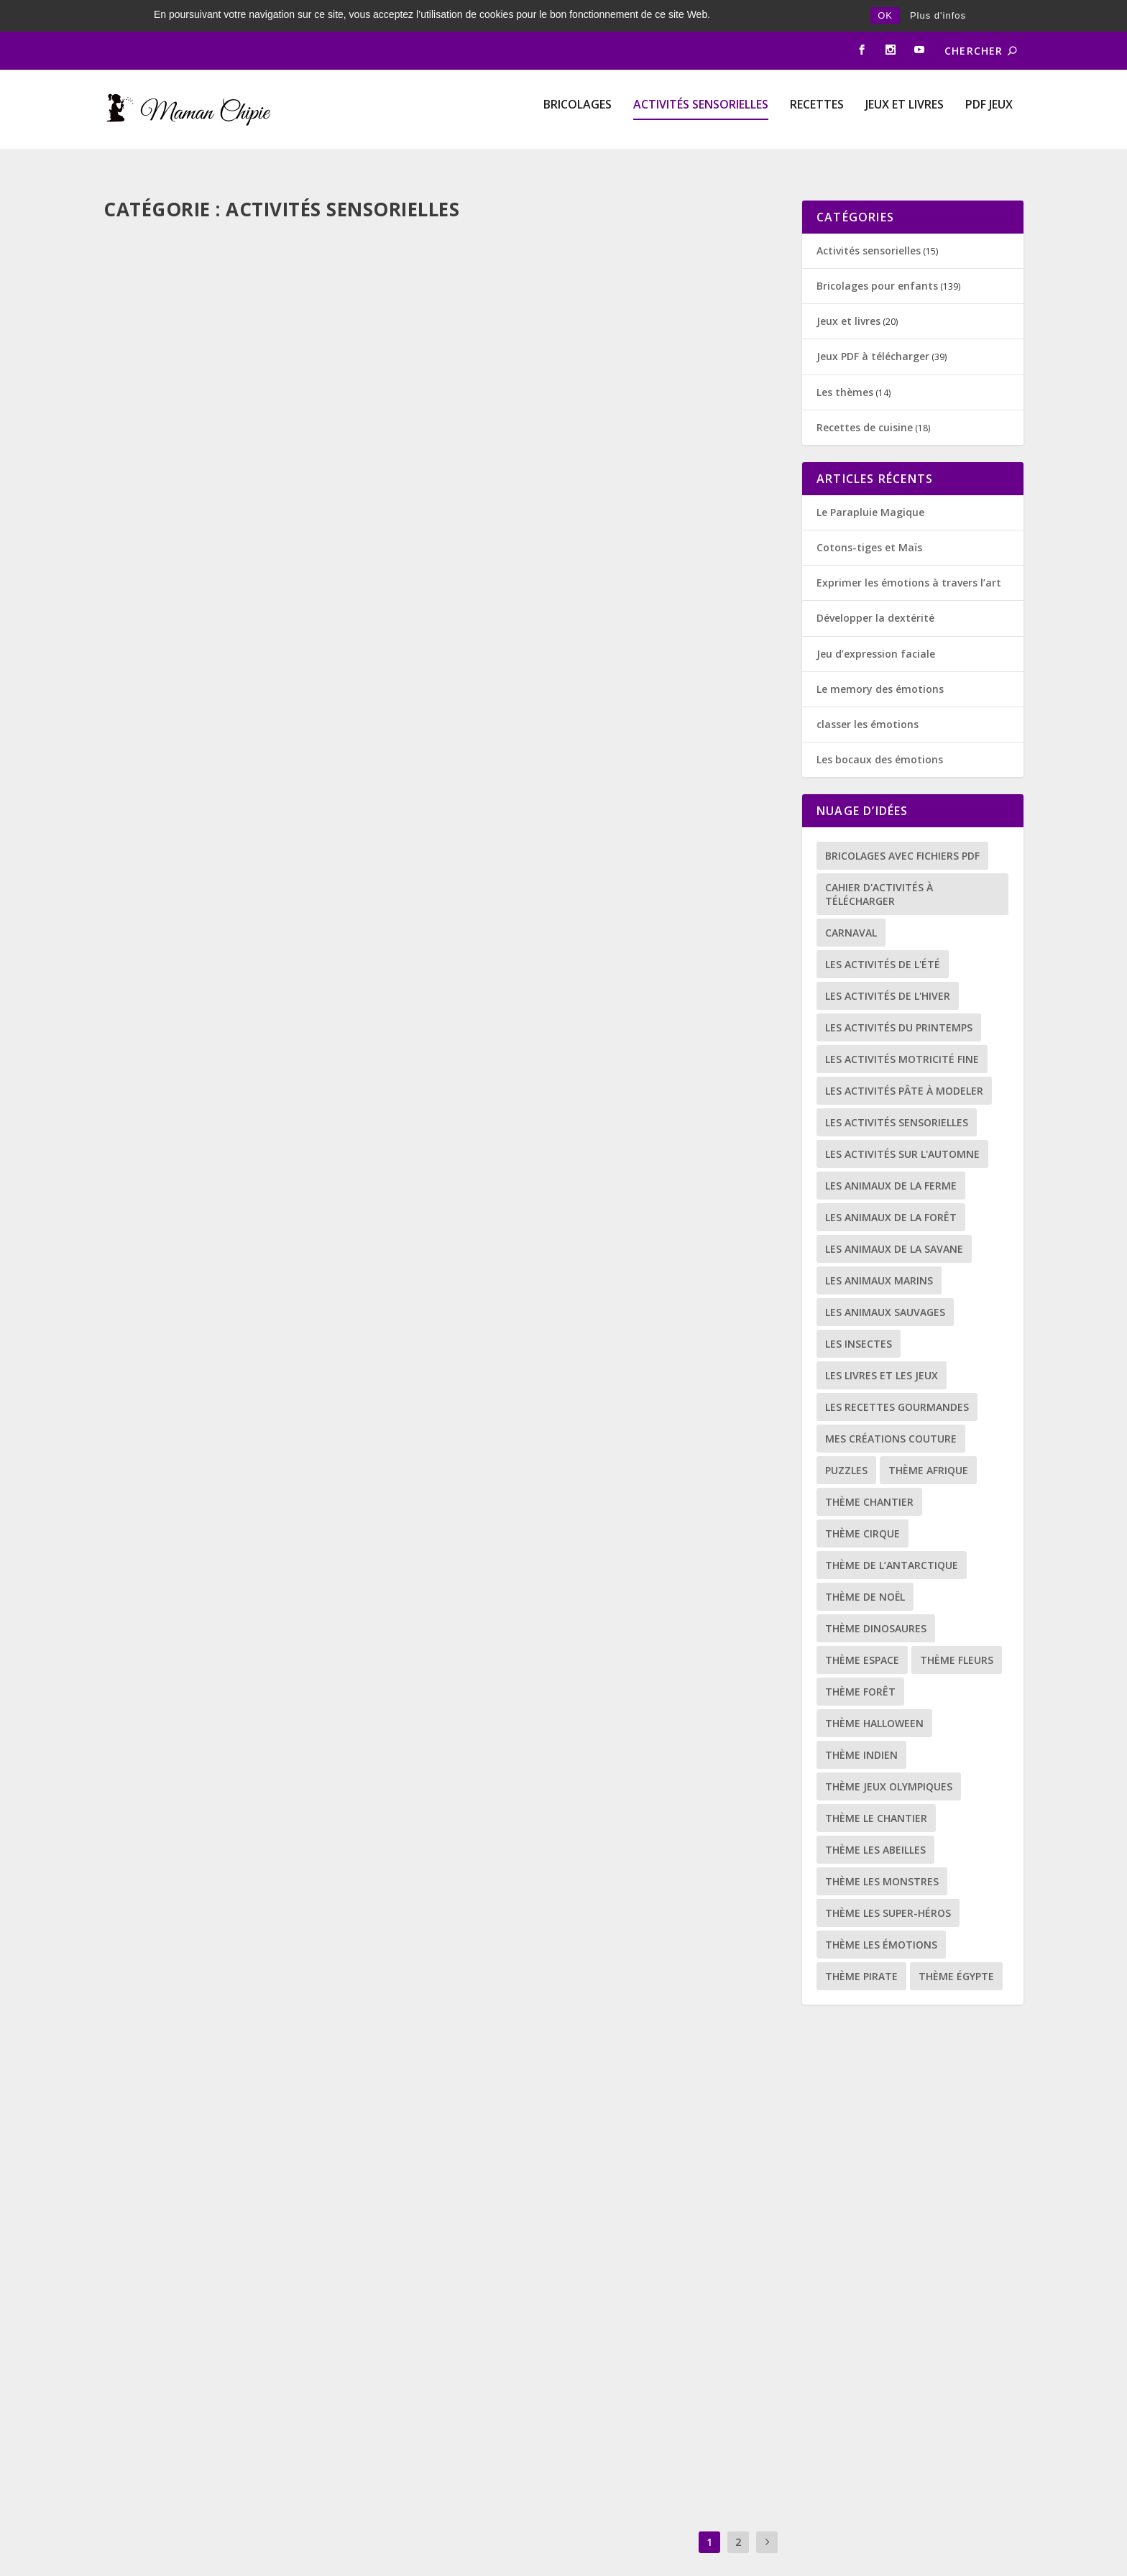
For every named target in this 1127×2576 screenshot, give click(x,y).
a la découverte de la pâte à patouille (246, 1580)
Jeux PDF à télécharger (872, 329)
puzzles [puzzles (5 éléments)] (846, 1443)
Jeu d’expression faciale (875, 625)
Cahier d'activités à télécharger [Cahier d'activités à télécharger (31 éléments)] (879, 866)
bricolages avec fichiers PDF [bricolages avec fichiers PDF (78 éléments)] (902, 828)
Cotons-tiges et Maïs (869, 520)
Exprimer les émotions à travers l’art (908, 555)
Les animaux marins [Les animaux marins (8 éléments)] (879, 1253)
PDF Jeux (989, 100)
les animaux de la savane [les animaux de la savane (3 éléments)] (894, 1221)
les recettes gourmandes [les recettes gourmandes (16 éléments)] (897, 1379)
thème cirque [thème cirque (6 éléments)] (862, 1506)
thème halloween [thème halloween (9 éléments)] (874, 1696)
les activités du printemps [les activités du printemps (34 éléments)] (898, 1000)
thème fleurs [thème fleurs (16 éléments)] (956, 1632)
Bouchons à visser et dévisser (566, 1186)
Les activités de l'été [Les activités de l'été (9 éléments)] (882, 937)
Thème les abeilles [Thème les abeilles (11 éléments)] (875, 1822)
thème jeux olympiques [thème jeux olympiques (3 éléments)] (888, 1759)
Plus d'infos (938, 15)
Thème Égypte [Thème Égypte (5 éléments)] (956, 1949)
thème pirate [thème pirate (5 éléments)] (861, 1949)
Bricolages (577, 100)
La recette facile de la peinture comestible (611, 2326)
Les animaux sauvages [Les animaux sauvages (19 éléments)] (885, 1285)
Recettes (817, 100)
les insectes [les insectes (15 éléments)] (858, 1316)
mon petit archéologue (198, 425)
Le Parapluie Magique (870, 485)
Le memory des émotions (880, 661)
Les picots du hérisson (193, 1200)
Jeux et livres (904, 100)
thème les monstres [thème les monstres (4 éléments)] (882, 1854)
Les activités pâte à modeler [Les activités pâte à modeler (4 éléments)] (904, 1063)
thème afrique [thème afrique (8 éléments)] (928, 1443)
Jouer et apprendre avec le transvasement (259, 2340)
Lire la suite (159, 551)
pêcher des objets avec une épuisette (238, 1960)
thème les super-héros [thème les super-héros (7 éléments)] (888, 1885)
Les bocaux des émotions (879, 732)
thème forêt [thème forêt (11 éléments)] (860, 1664)
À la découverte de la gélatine (569, 806)
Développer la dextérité (875, 590)
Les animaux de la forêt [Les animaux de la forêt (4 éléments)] (891, 1190)
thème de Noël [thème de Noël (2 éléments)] (865, 1569)
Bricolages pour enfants (328, 449)
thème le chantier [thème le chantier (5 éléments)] (876, 1791)
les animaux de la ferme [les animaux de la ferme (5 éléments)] (891, 1158)
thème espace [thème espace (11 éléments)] (862, 1632)
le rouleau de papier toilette (565, 1565)
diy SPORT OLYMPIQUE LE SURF (560, 425)
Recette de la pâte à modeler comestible (601, 1946)
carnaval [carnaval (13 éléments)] (851, 905)
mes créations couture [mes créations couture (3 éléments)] (891, 1411)
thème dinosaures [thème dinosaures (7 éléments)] (875, 1601)
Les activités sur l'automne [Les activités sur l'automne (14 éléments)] (902, 1126)
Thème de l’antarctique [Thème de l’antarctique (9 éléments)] (891, 1538)
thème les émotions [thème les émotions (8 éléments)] (881, 1917)
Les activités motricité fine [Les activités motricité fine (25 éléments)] (902, 1032)
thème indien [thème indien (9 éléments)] (861, 1727)
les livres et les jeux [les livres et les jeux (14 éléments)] (881, 1348)
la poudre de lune (177, 820)
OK (885, 15)
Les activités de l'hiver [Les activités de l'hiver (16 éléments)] (887, 968)
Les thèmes (844, 364)
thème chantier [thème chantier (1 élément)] (869, 1474)
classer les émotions (867, 697)
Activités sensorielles (700, 100)
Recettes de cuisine (649, 1969)
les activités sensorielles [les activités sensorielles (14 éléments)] (896, 1095)
